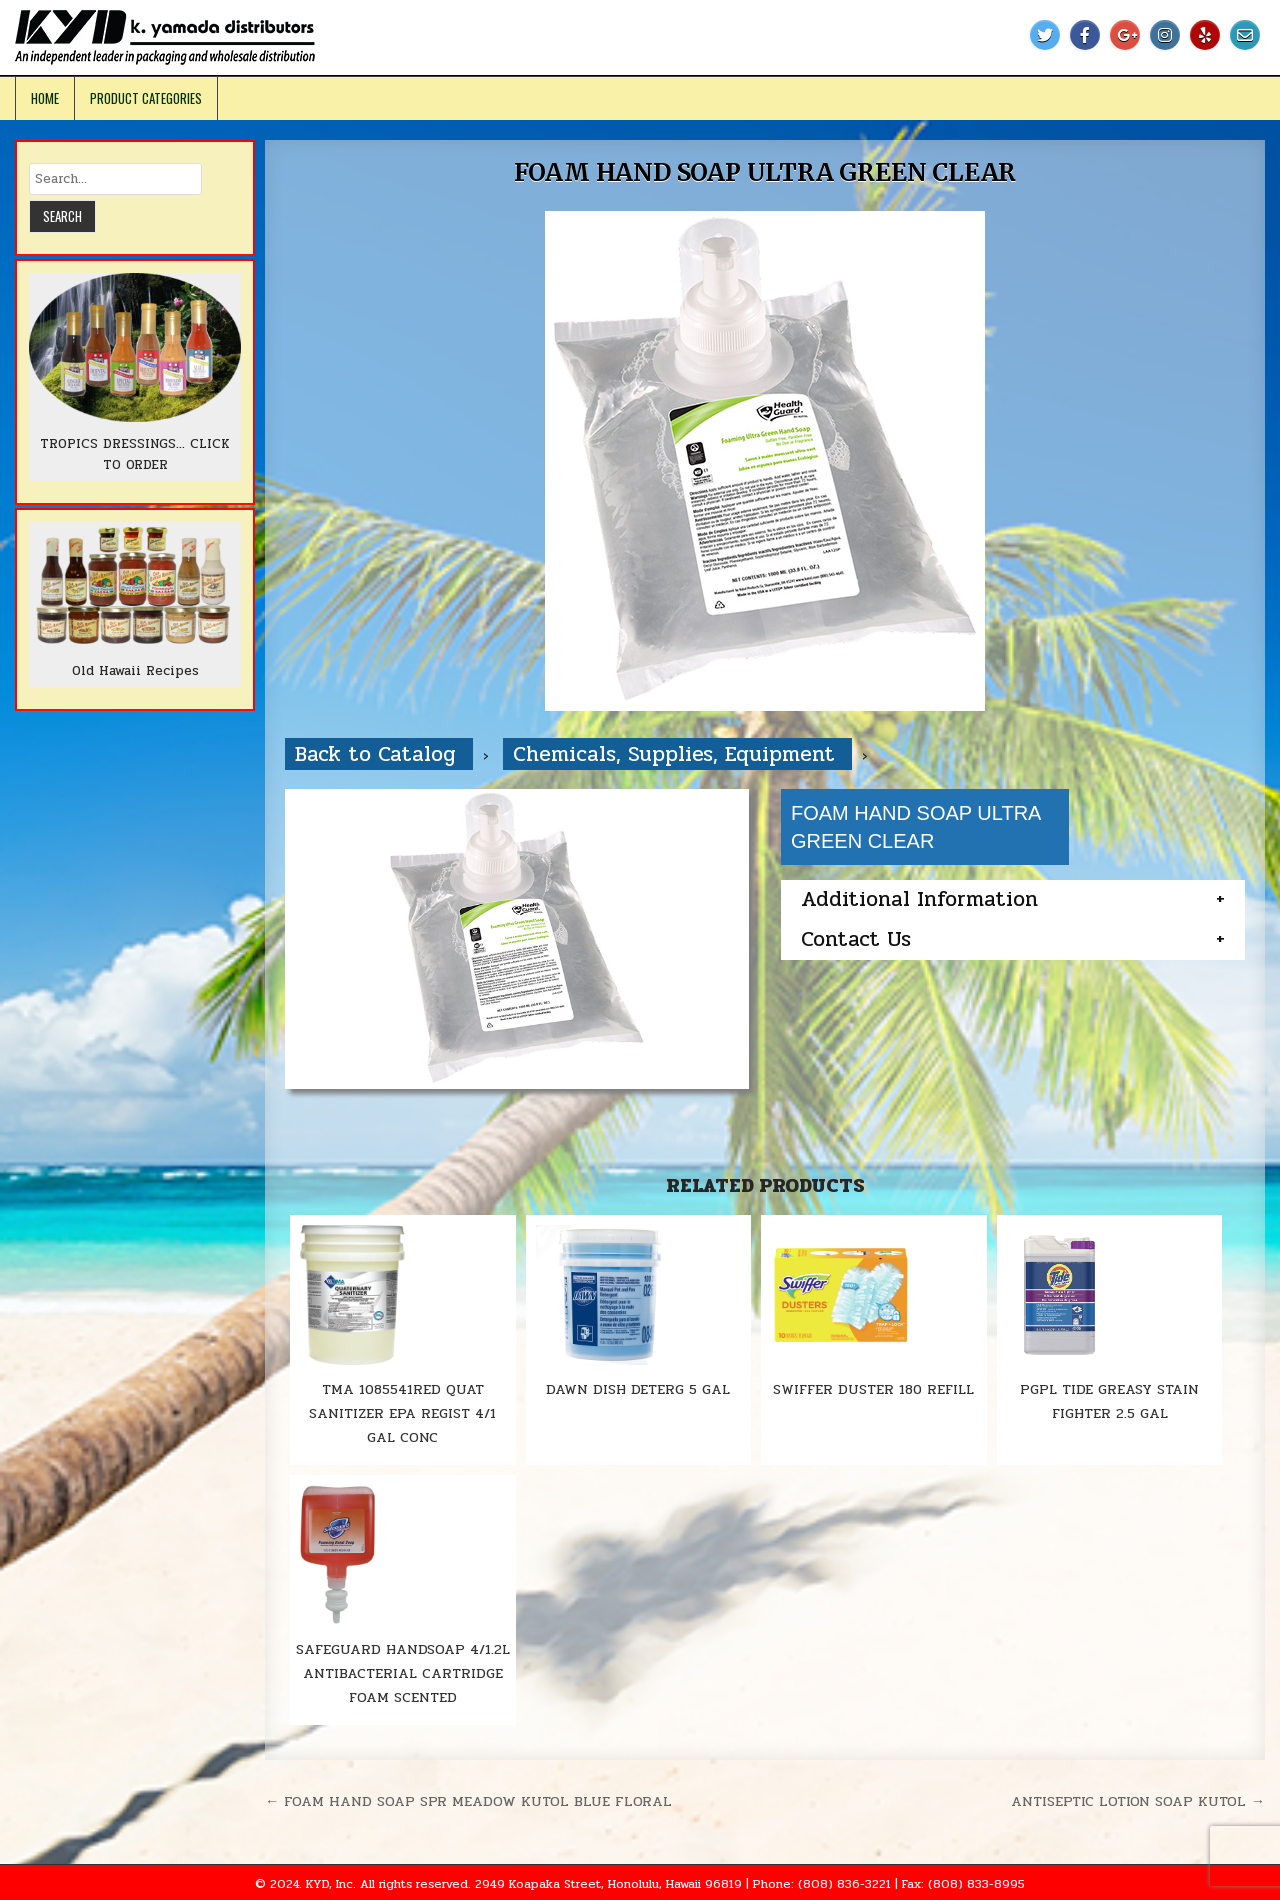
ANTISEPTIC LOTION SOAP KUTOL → (1138, 1801)
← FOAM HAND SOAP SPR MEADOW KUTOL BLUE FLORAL (468, 1801)
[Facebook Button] (1085, 35)
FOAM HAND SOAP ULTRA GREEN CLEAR (765, 172)
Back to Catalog (379, 754)
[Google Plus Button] (1125, 35)
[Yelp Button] (1205, 35)
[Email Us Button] (1245, 35)
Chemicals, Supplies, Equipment (677, 754)
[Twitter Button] (1045, 35)
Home (45, 98)
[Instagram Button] (1165, 35)
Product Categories (146, 98)
